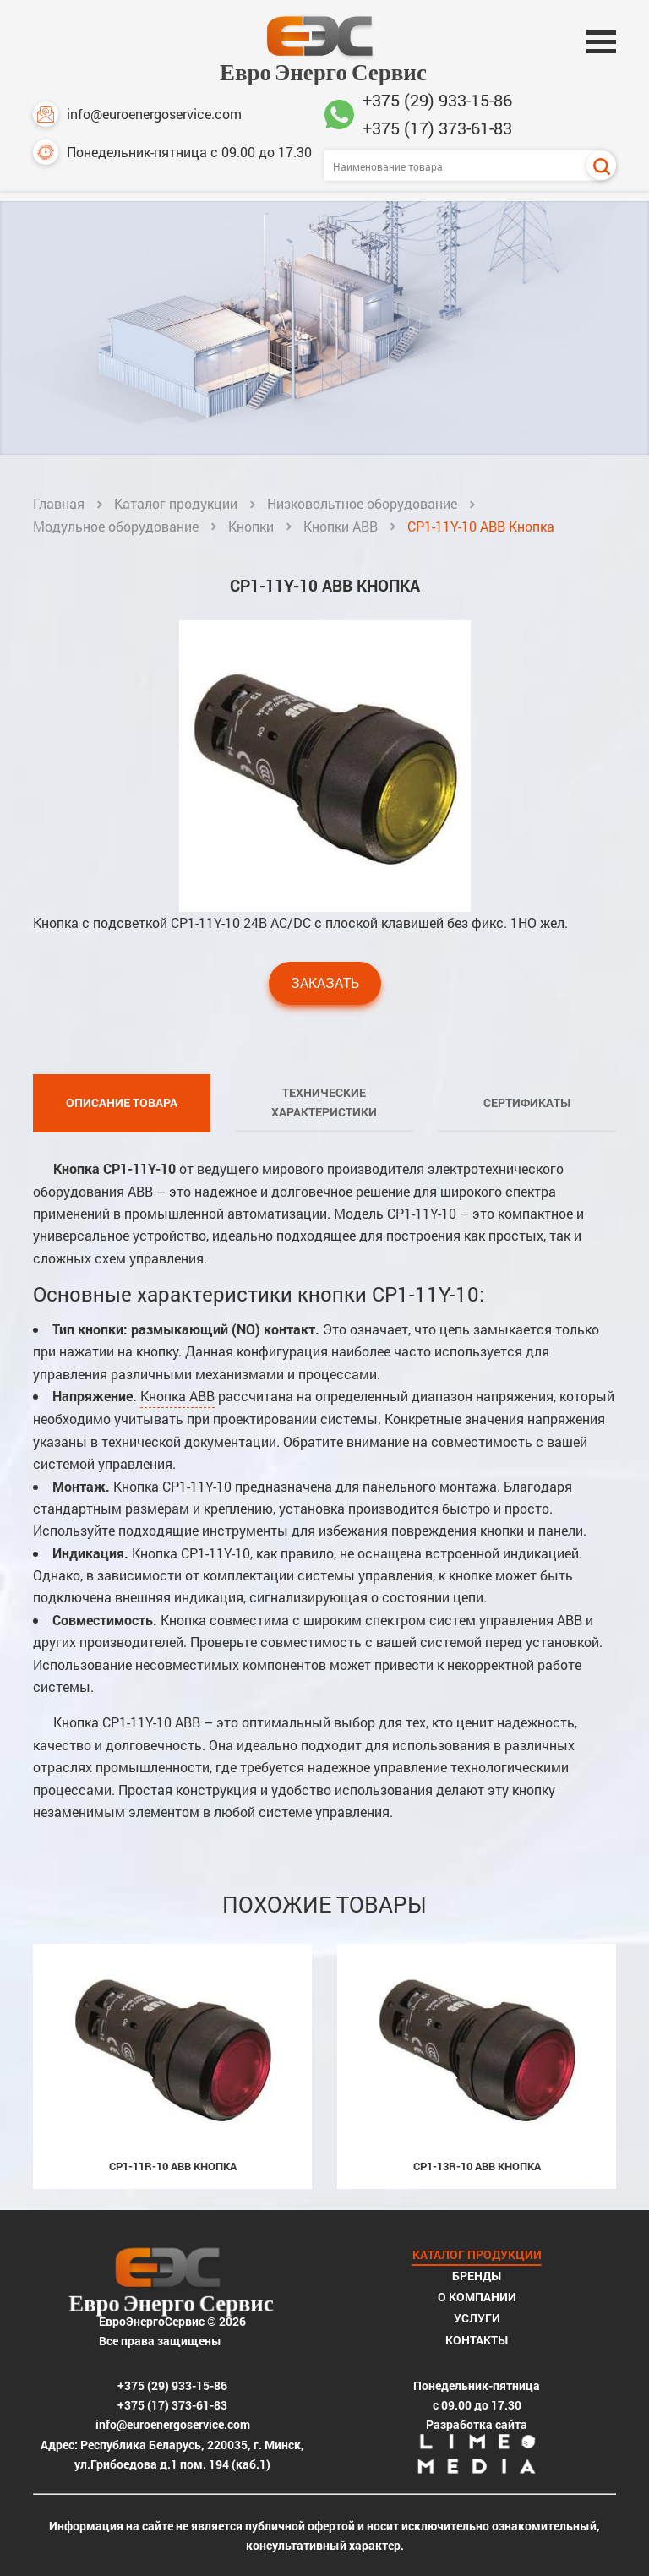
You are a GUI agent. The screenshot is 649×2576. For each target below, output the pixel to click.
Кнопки (251, 526)
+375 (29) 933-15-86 (437, 100)
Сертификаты (526, 1102)
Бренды (476, 2276)
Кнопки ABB (340, 526)
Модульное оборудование (116, 526)
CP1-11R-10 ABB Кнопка (173, 2166)
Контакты (476, 2340)
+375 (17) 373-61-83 (437, 128)
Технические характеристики (324, 1102)
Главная (59, 503)
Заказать (325, 982)
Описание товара (121, 1102)
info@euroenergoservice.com (137, 114)
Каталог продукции (175, 503)
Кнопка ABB (177, 1396)
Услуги (477, 2318)
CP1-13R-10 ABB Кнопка (477, 2166)
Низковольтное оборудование (362, 503)
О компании (477, 2297)
